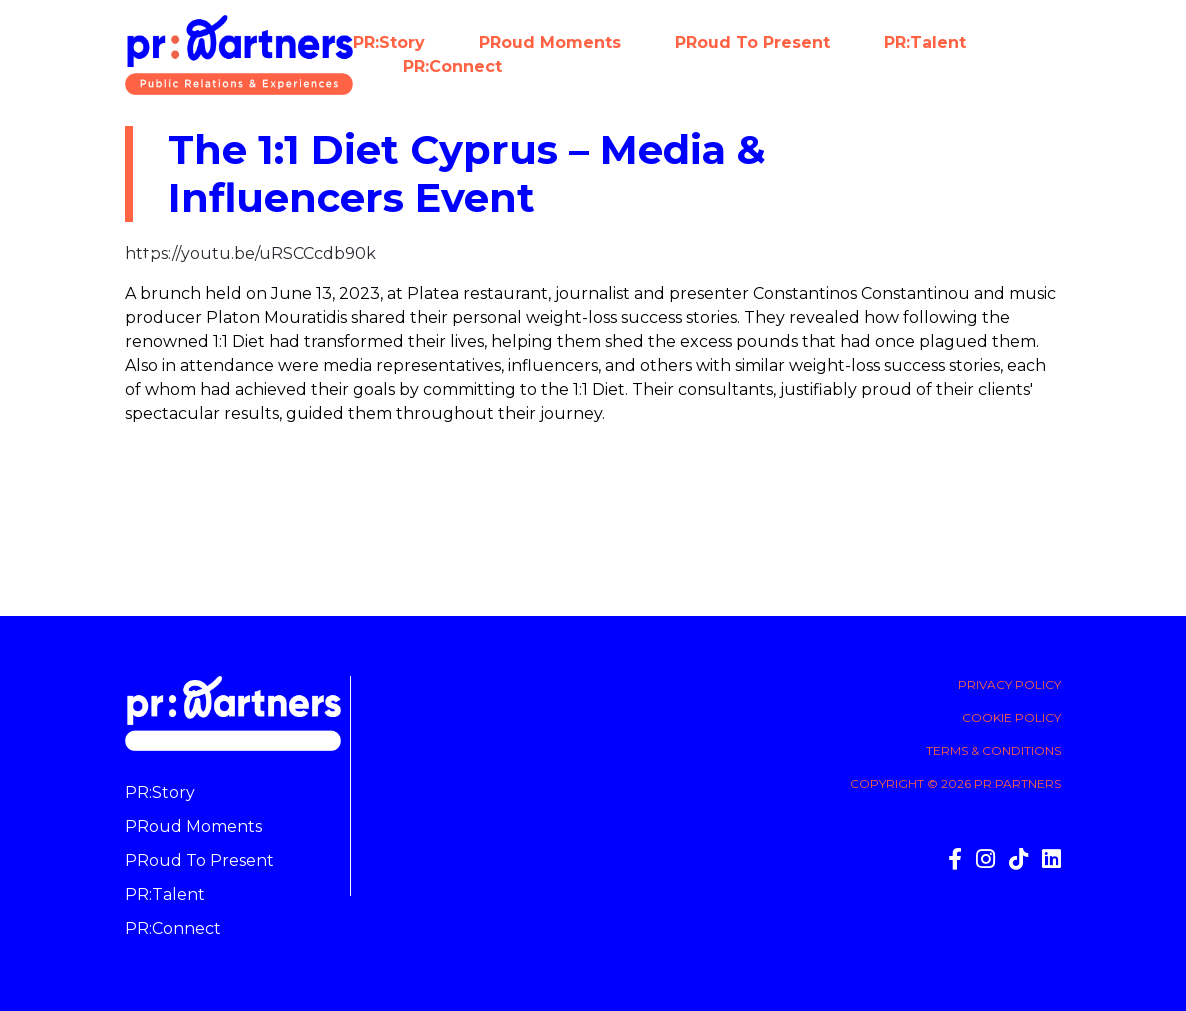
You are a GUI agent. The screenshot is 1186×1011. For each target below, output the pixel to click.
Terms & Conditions (993, 750)
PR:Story (389, 42)
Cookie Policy (1011, 717)
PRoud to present (752, 42)
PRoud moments (550, 42)
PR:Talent (925, 42)
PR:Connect (452, 66)
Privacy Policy (1009, 684)
